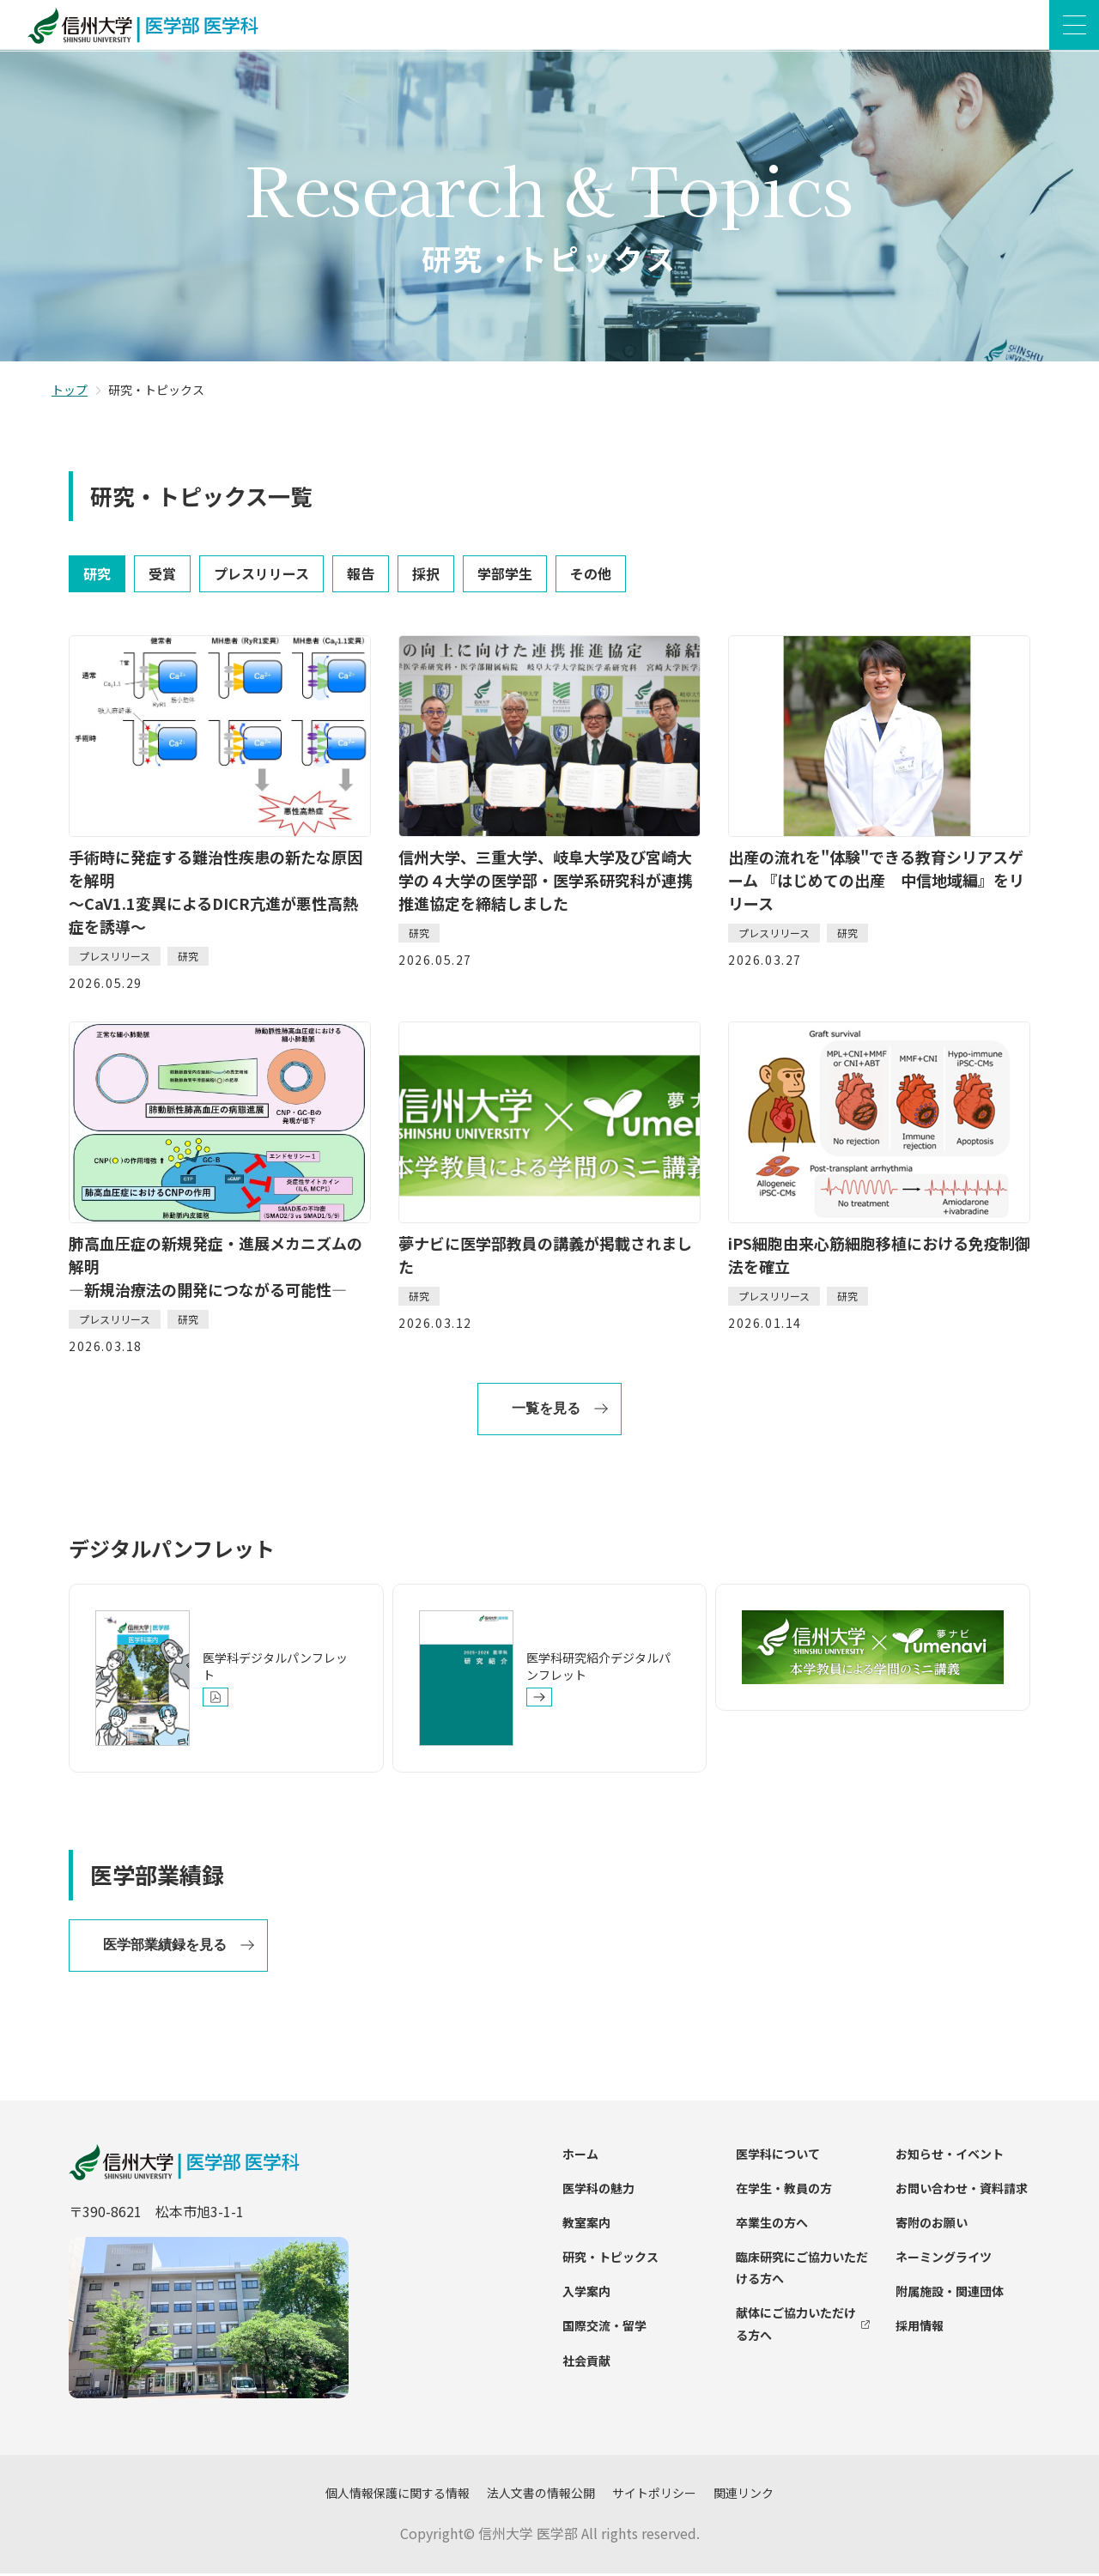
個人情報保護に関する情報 (397, 2495)
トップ (70, 392)
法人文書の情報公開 (541, 2495)
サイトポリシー (654, 2495)
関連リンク (743, 2495)
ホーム (580, 2155)
